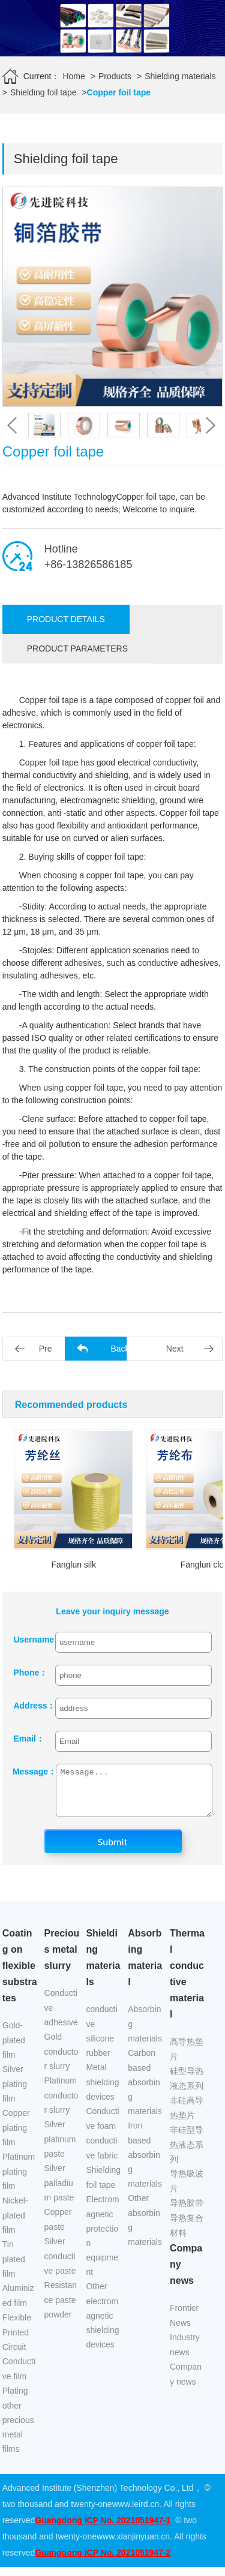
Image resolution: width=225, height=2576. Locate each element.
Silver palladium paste (59, 2191)
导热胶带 (186, 2212)
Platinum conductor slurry (61, 2104)
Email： (28, 1738)
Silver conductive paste (60, 2264)
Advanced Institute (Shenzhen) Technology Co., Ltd (98, 2497)
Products (114, 76)
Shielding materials (180, 76)
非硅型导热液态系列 (186, 2153)
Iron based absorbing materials (145, 2163)
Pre (45, 1348)
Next (175, 1348)
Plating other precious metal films (18, 2429)
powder (58, 2323)
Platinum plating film (18, 2180)
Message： (28, 1771)
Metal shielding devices (102, 2090)
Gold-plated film (13, 2048)
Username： (28, 1639)
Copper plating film (16, 2136)
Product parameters (77, 648)
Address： (28, 1705)
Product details (66, 619)
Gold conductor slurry (61, 2060)
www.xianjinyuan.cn (133, 2545)
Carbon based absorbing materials (145, 2091)
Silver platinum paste (60, 2147)
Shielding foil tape (43, 92)
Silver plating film (14, 2092)
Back (119, 1348)
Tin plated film (13, 2267)
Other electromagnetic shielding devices (102, 2324)
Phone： (28, 1672)
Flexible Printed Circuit (16, 2341)
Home (73, 76)
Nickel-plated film (15, 2224)
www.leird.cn (136, 2513)
